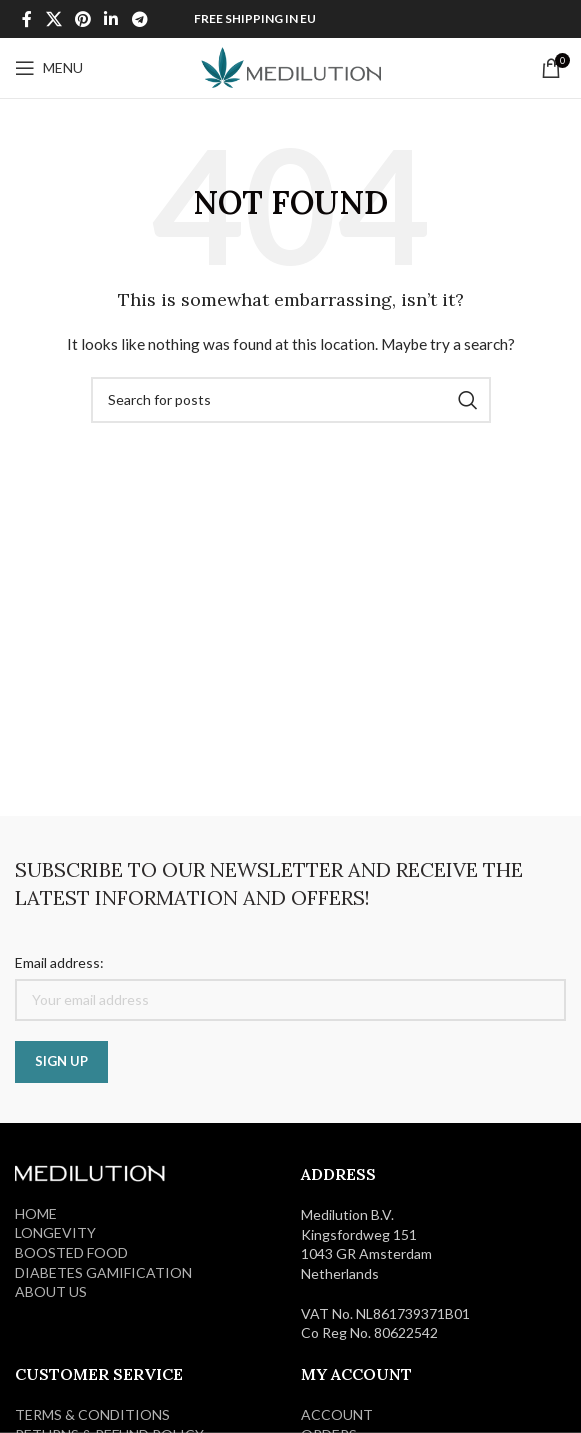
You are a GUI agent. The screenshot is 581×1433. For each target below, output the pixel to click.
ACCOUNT (337, 1414)
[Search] (291, 400)
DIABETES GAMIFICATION (103, 1272)
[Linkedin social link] (111, 19)
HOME (36, 1213)
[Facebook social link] (27, 19)
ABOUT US (51, 1291)
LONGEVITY (55, 1232)
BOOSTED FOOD (71, 1252)
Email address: (59, 962)
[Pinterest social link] (82, 19)
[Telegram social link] (139, 19)
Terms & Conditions (92, 1414)
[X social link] (53, 19)
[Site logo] (290, 66)
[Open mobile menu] (49, 68)
